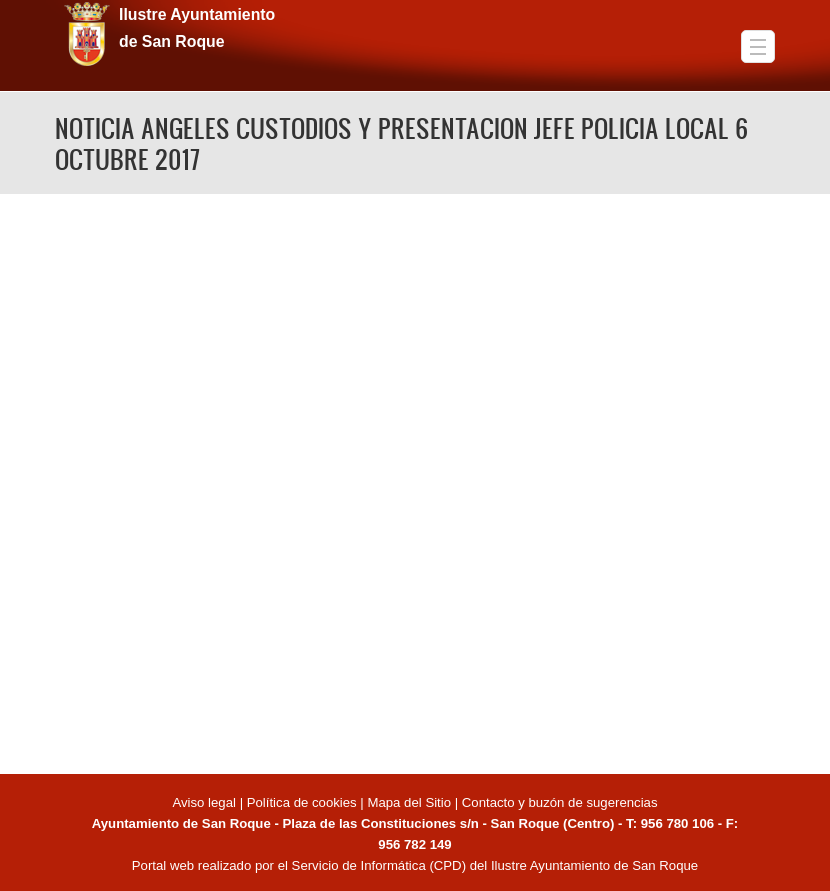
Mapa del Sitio (409, 802)
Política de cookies (302, 802)
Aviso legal (205, 802)
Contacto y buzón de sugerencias (560, 802)
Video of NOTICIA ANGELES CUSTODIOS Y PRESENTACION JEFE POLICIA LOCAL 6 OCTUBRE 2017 (415, 480)
